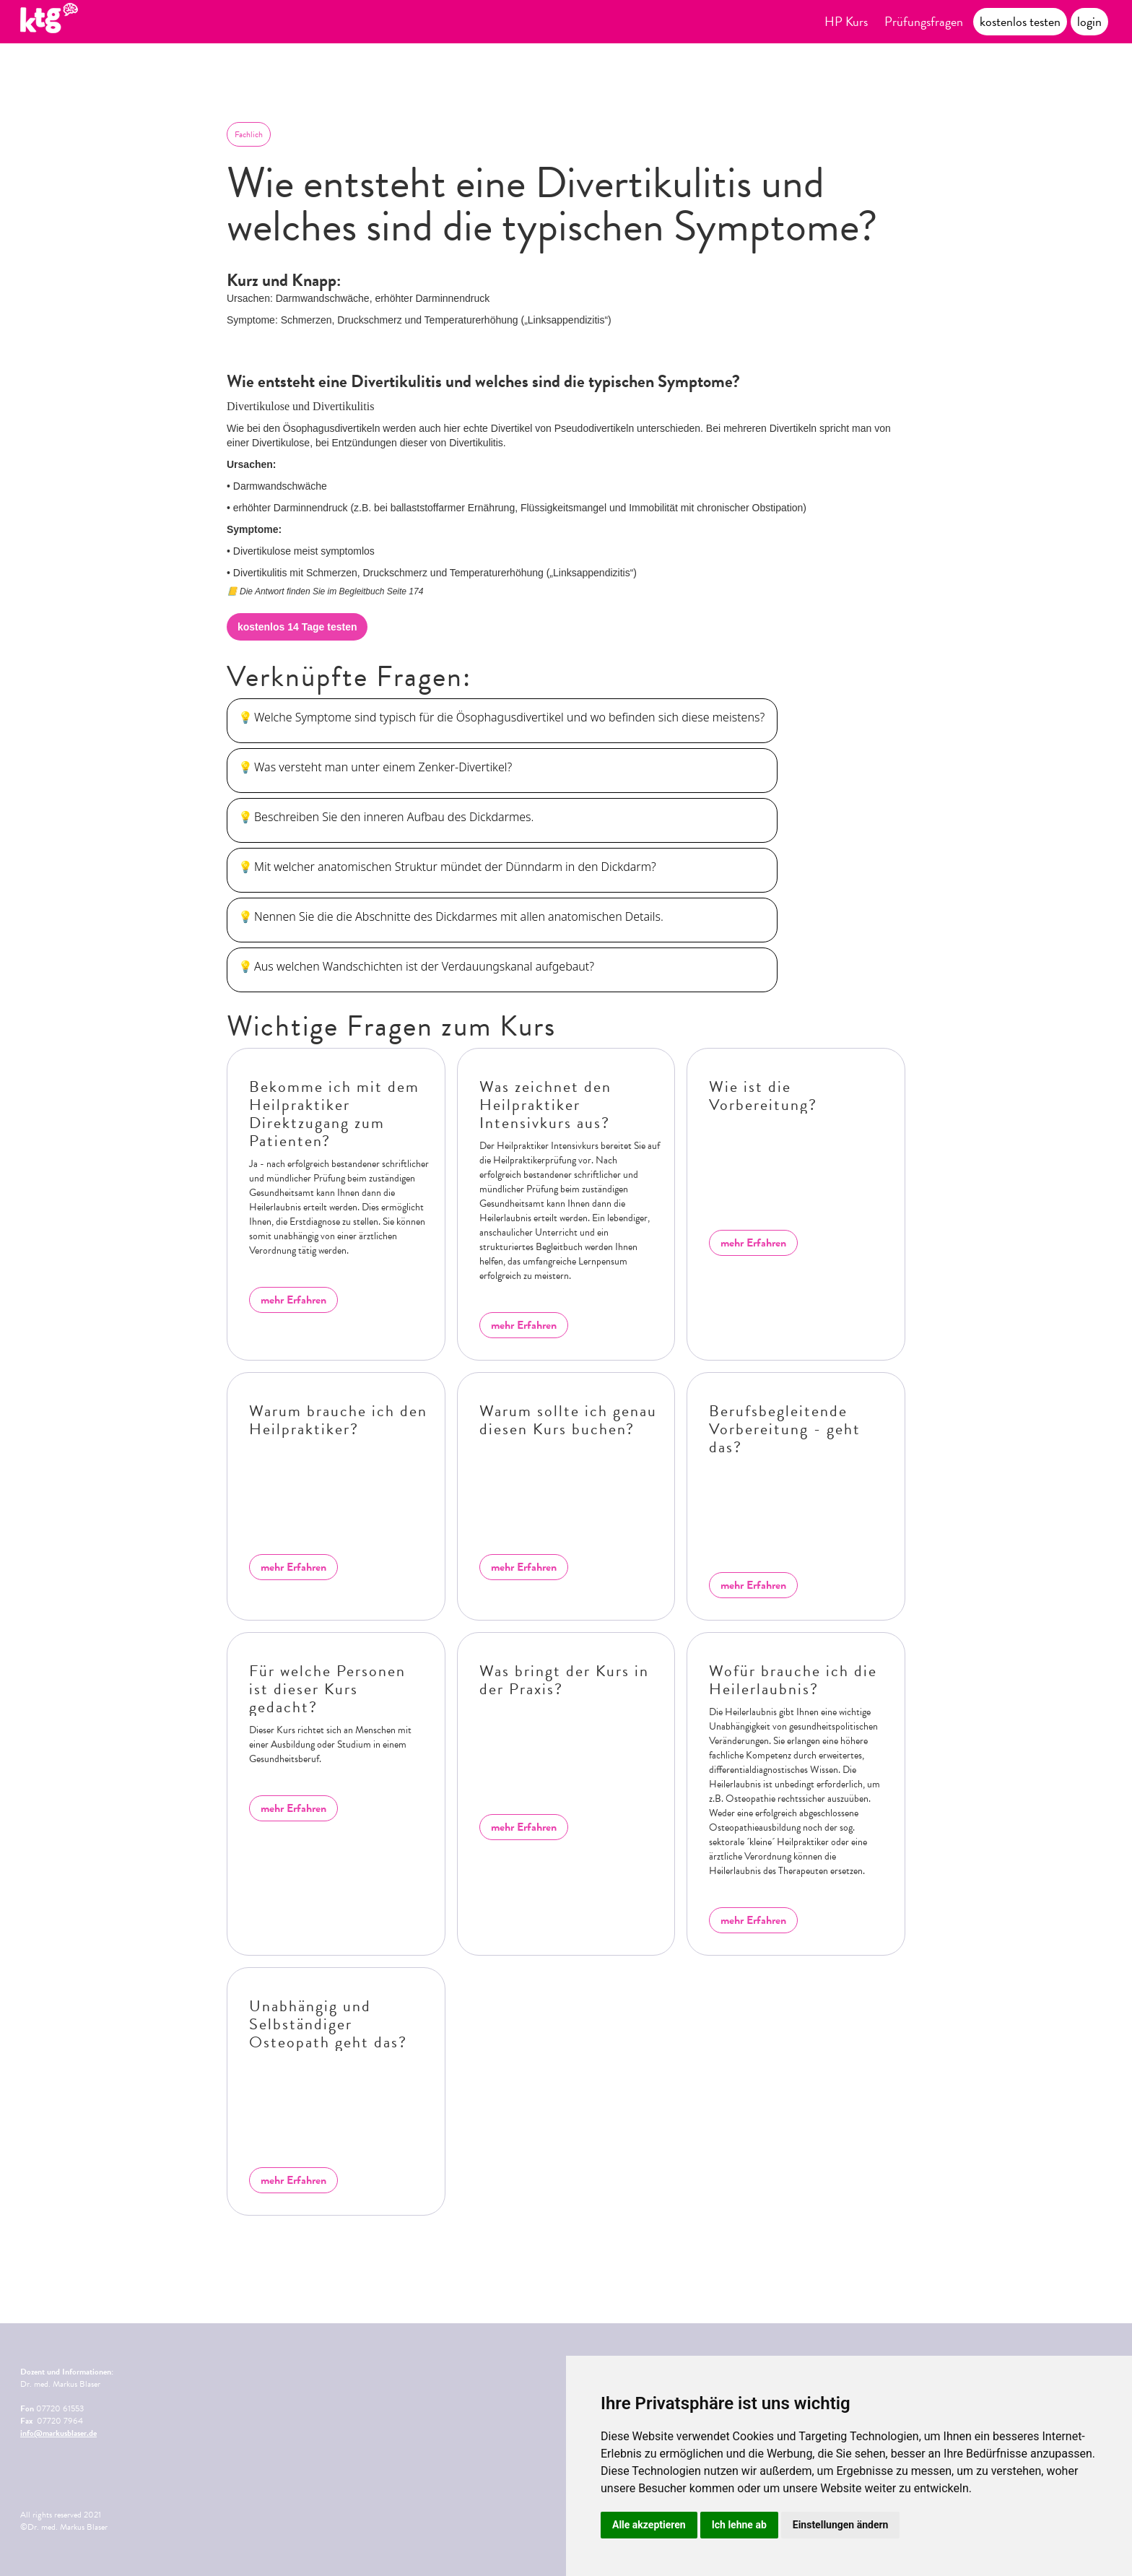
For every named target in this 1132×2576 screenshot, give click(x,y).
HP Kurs (846, 21)
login (1089, 21)
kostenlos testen (1020, 21)
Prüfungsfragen (923, 21)
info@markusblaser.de (58, 2433)
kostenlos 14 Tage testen (297, 627)
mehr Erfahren (293, 1300)
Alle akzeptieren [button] (649, 2525)
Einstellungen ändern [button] (841, 2525)
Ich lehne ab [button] (739, 2525)
